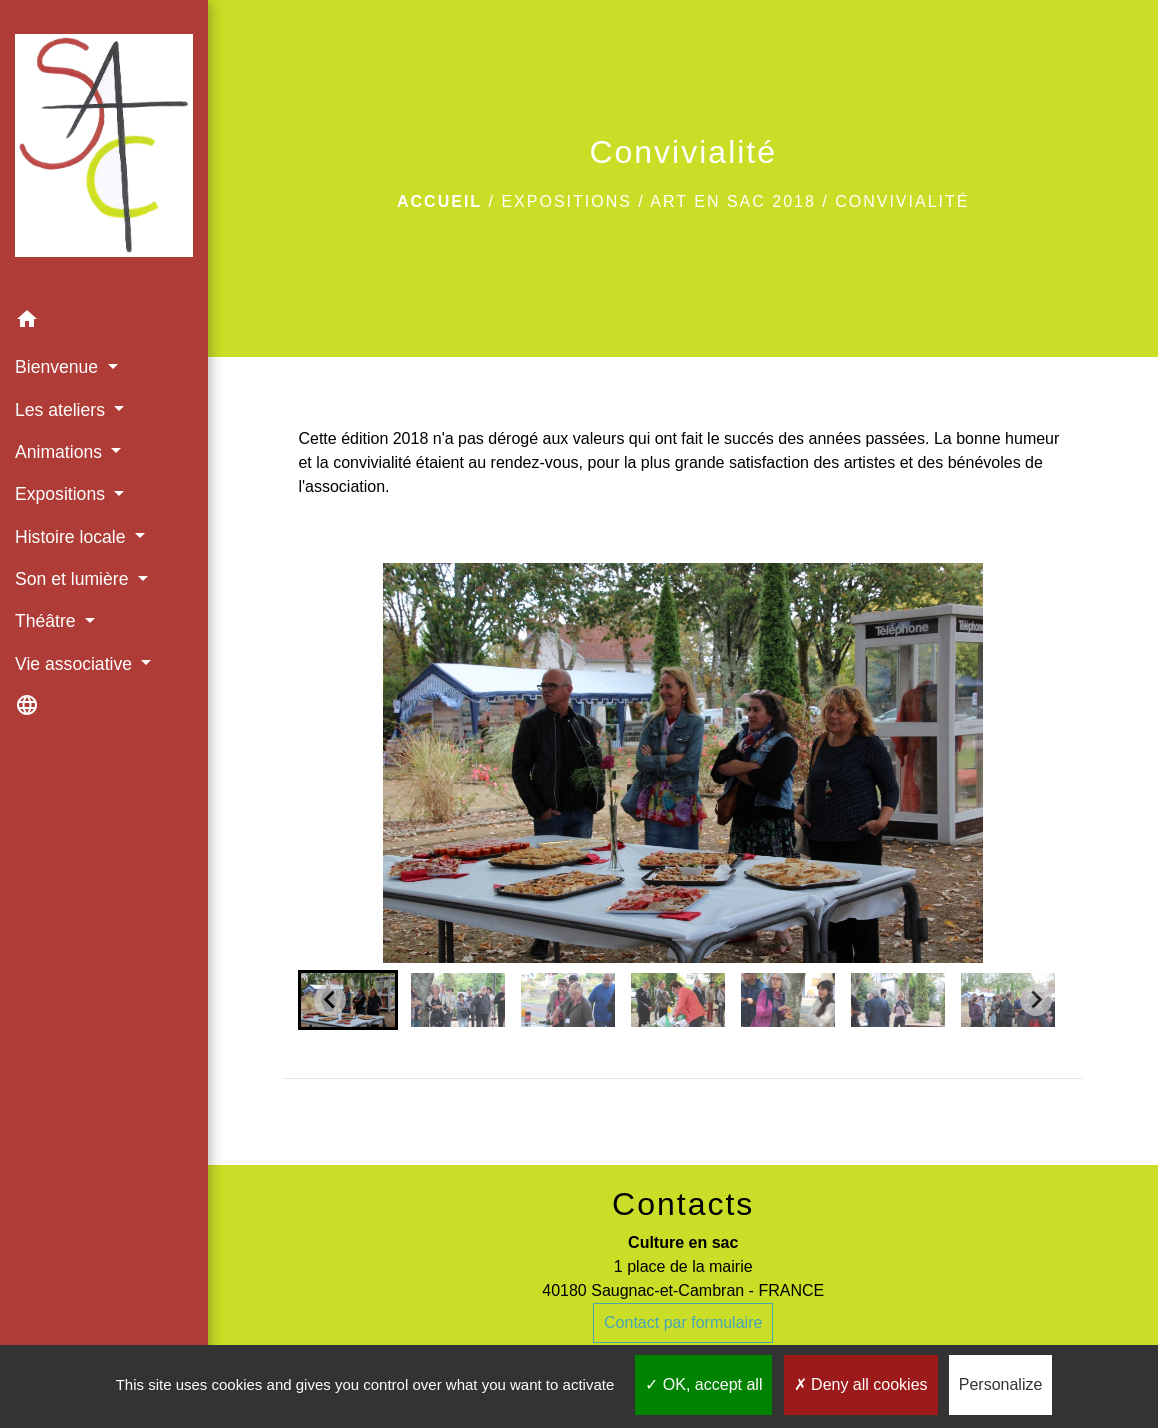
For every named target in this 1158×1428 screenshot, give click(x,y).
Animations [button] (61, 452)
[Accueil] (104, 150)
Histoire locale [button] (72, 537)
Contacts (683, 1204)
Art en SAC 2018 (732, 201)
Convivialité (902, 201)
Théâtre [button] (48, 621)
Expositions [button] (62, 494)
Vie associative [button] (76, 664)
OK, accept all (703, 1384)
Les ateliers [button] (62, 410)
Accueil (439, 201)
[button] (104, 322)
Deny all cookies (861, 1384)
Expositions (566, 201)
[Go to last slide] (330, 1000)
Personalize (1001, 1384)
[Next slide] (1036, 1000)
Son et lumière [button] (74, 579)
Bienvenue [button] (59, 367)
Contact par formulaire (683, 1322)
